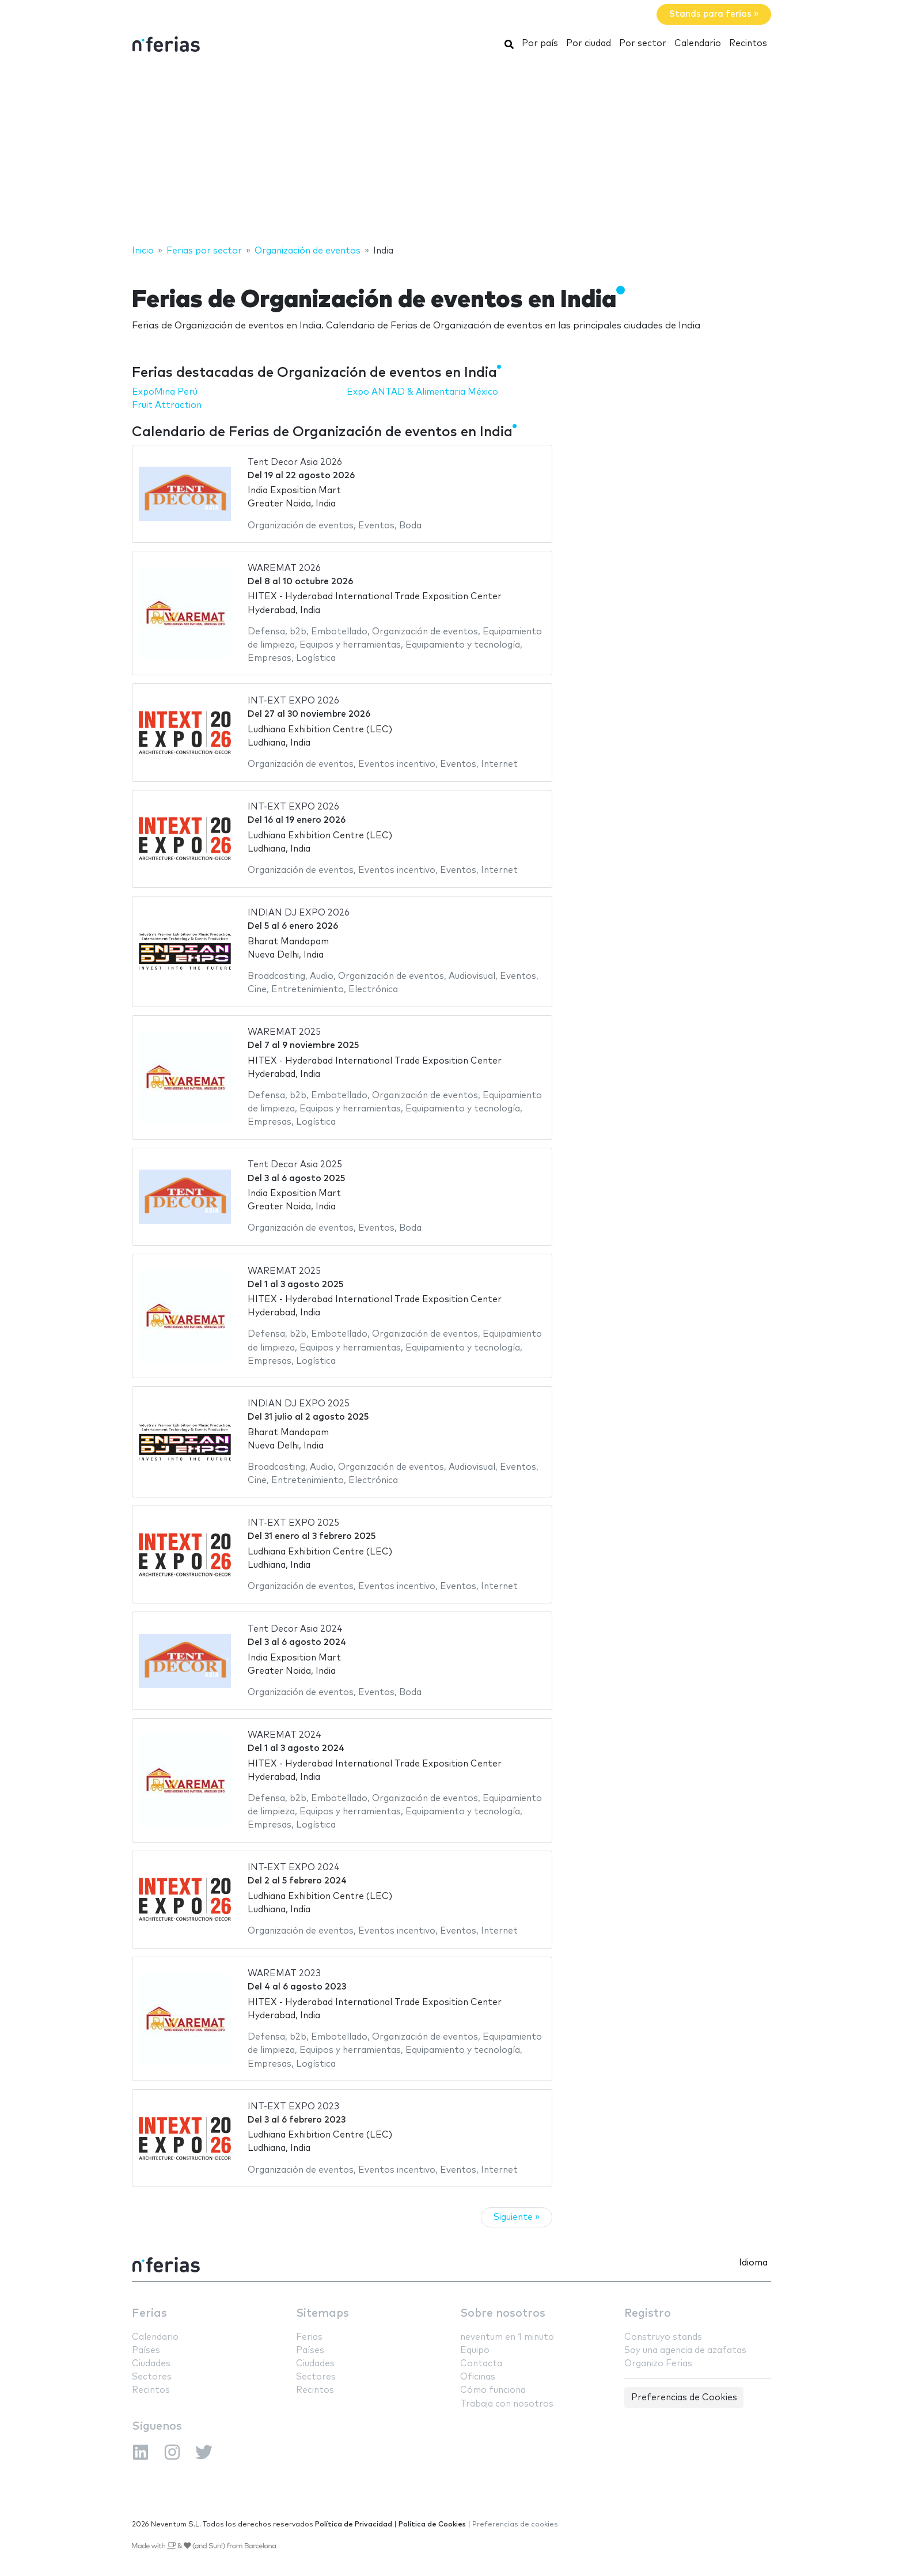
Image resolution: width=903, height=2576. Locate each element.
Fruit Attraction (167, 405)
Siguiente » (517, 2217)
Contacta (481, 2363)
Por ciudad (588, 43)
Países (146, 2350)
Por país (540, 43)
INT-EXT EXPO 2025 (293, 1523)
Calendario (697, 43)
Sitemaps (322, 2313)
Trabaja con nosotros (506, 2404)
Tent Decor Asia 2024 (295, 1629)
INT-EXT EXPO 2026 (293, 701)
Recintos (748, 43)
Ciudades (151, 2363)
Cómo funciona (493, 2390)
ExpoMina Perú (165, 392)
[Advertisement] (451, 151)
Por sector (642, 43)
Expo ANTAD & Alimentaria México (422, 392)
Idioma (753, 2263)
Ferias (149, 2313)
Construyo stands (663, 2337)
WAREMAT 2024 (284, 1735)
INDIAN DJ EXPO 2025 (299, 1403)
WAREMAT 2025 (284, 1032)
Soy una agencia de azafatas (685, 2350)
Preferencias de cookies (515, 2524)
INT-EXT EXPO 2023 (293, 2106)
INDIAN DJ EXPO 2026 (299, 913)
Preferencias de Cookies (684, 2397)
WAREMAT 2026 (284, 568)
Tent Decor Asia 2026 (295, 462)
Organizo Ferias (658, 2363)
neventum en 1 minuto (507, 2337)
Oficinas (477, 2377)
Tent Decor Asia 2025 (295, 1164)
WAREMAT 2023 (284, 1973)
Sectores (152, 2377)
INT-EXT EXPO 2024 (294, 1867)
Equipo (475, 2350)
